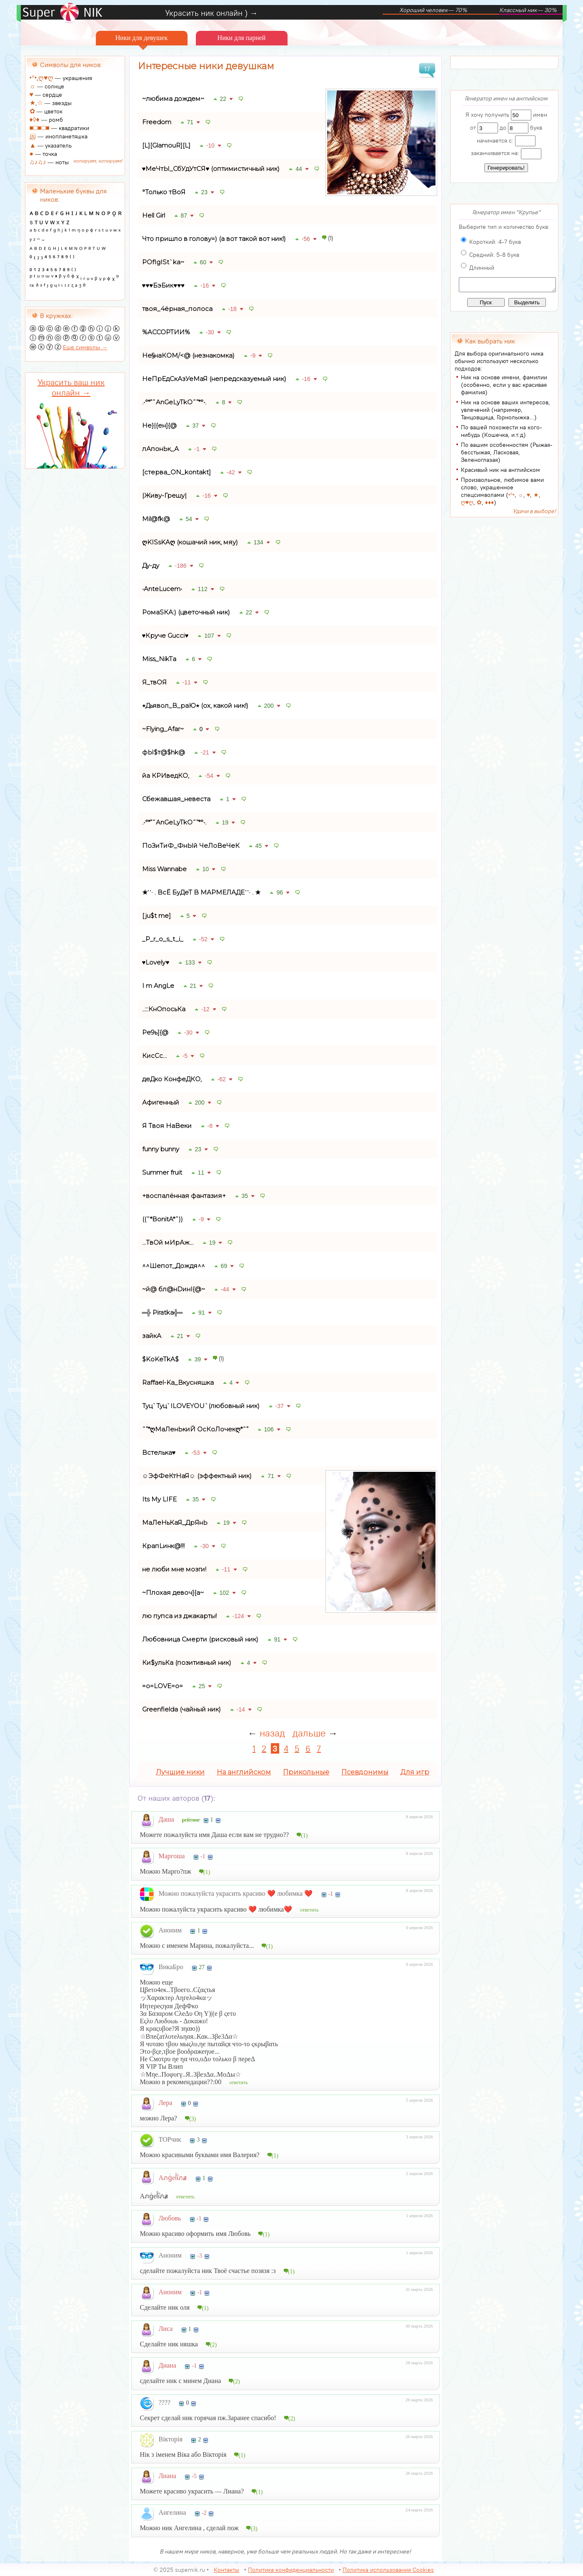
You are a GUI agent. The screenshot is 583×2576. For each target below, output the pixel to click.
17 (427, 69)
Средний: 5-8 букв (494, 254)
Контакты (226, 2569)
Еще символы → (85, 347)
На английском (244, 1772)
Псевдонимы (364, 1772)
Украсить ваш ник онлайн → (71, 387)
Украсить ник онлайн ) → (211, 13)
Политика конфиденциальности (291, 2569)
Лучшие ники (180, 1772)
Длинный (481, 267)
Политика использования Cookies (388, 2569)
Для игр (414, 1772)
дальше (309, 1733)
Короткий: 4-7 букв (495, 242)
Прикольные (306, 1772)
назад (272, 1733)
